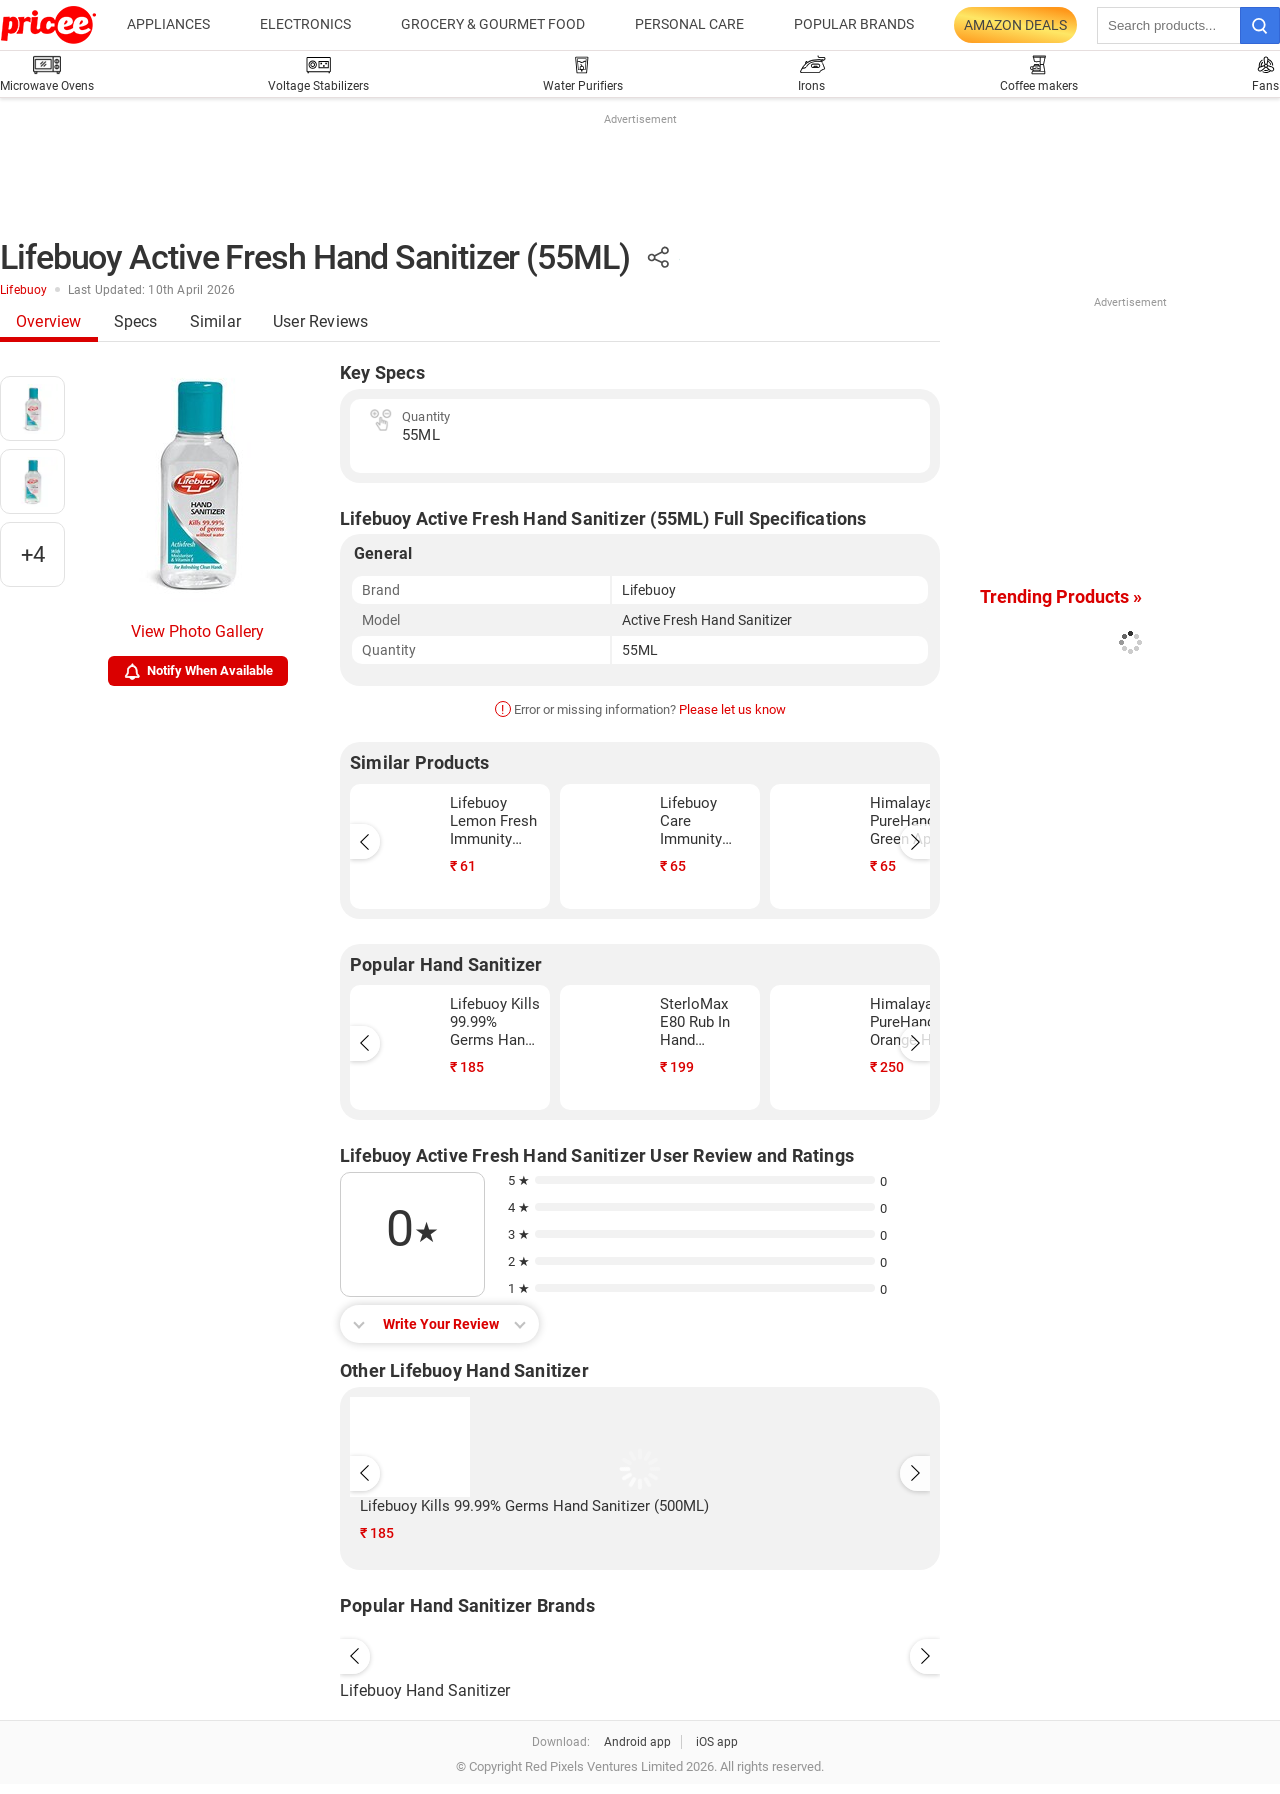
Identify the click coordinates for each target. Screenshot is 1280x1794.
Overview (49, 321)
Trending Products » (1061, 596)
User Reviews (320, 321)
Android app (637, 1742)
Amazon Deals (1015, 25)
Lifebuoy (24, 290)
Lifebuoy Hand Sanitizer (425, 1690)
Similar (215, 321)
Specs (136, 321)
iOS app (717, 1742)
